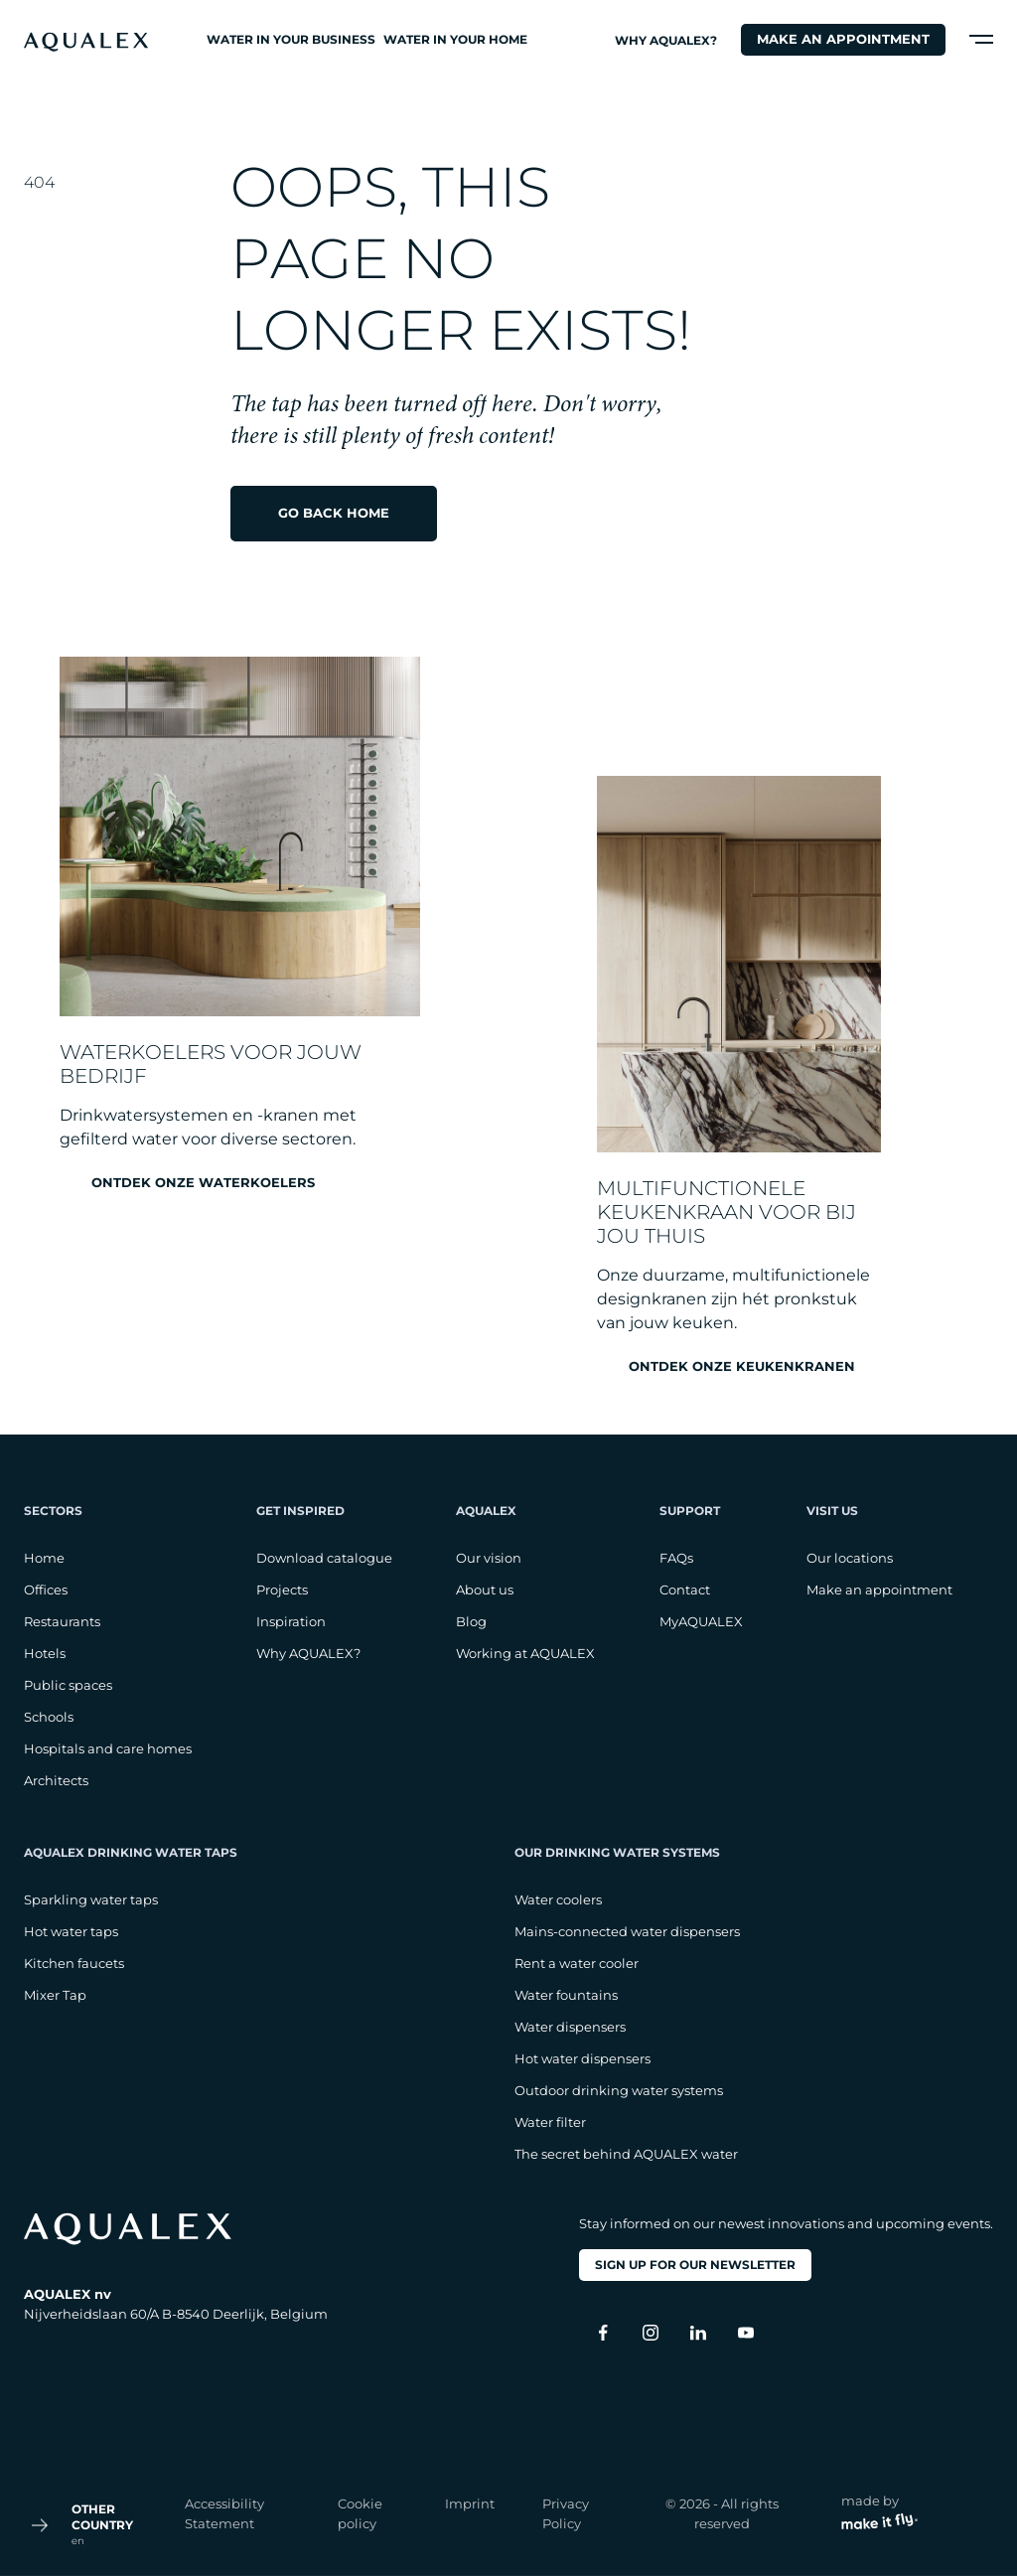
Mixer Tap (55, 1995)
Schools (48, 1717)
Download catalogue (324, 1558)
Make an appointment (843, 39)
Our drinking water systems (617, 1852)
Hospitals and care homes (108, 1748)
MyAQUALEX (701, 1621)
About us (484, 1589)
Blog (471, 1621)
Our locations (849, 1558)
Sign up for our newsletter (695, 2264)
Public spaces (68, 1685)
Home (44, 1558)
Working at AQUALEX (525, 1653)
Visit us (832, 1510)
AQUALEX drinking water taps (130, 1852)
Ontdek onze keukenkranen (742, 1366)
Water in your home (455, 39)
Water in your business (291, 39)
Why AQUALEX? (666, 40)
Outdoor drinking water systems (618, 2090)
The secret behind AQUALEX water (626, 2154)
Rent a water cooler (576, 1963)
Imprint (470, 2503)
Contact (684, 1589)
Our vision (488, 1558)
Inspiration (291, 1621)
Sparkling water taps (91, 1899)
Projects (282, 1589)
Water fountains (566, 1995)
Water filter (550, 2122)
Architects (56, 1780)
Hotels (45, 1653)
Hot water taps (71, 1931)
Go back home (333, 513)
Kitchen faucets (74, 1963)
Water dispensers (570, 2027)
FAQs (676, 1558)
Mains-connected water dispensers (627, 1931)
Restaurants (62, 1621)
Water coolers (558, 1899)
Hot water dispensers (582, 2058)
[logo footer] (176, 2228)
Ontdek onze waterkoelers (203, 1182)
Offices (46, 1589)
